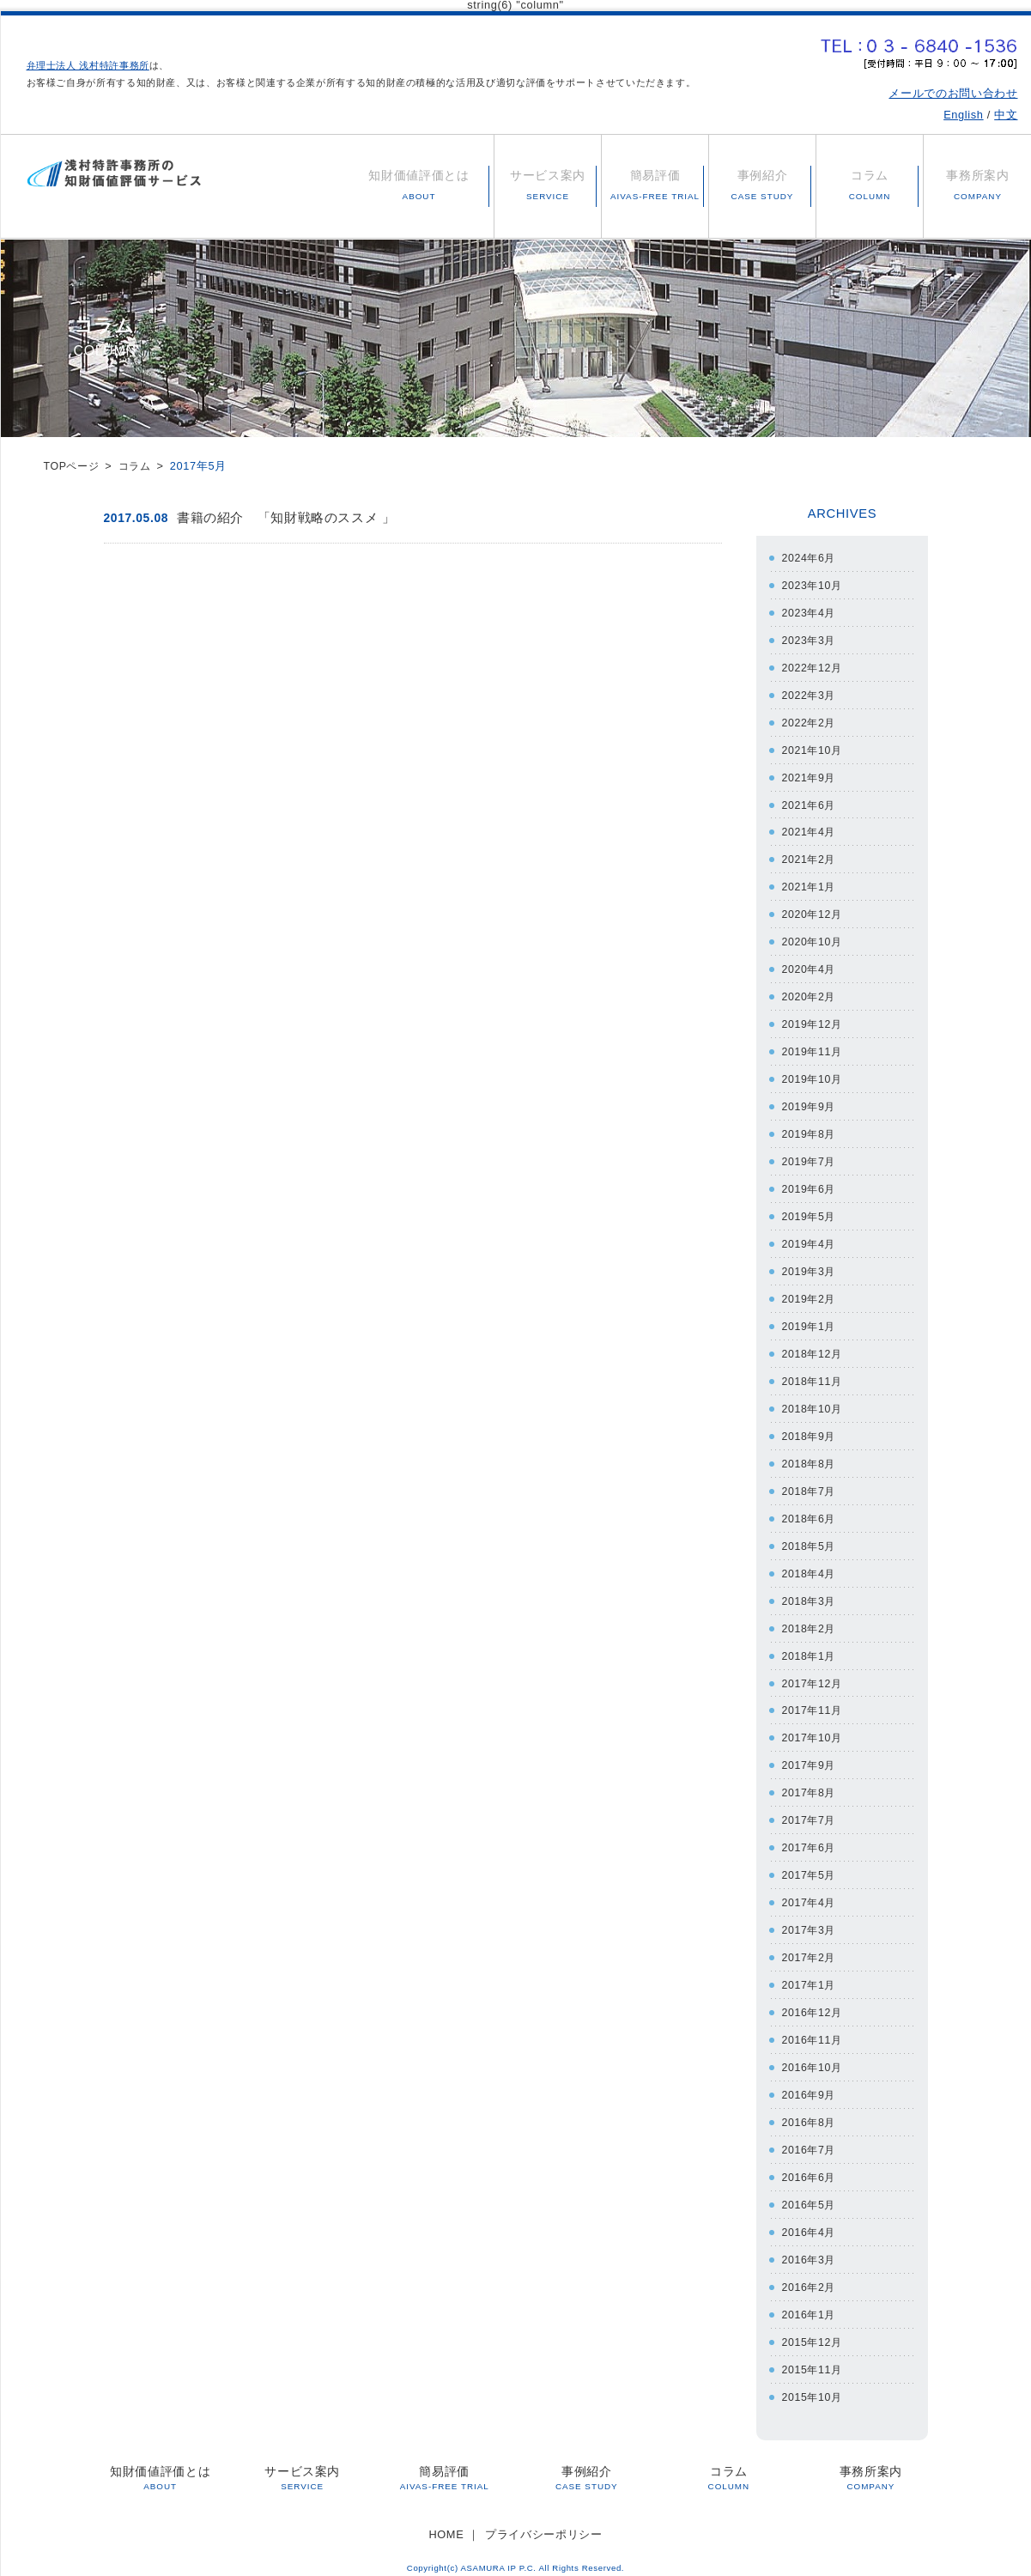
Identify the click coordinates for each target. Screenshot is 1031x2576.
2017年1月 (810, 1975)
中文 (1005, 114)
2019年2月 (810, 1293)
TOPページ (73, 465)
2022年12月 (814, 666)
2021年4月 (810, 829)
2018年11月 (814, 1375)
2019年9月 (810, 1103)
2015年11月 (814, 2356)
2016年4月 (810, 2220)
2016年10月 (814, 2056)
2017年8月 (810, 1783)
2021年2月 (810, 857)
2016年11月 (814, 2029)
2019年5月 (810, 1212)
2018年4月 (810, 1565)
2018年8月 (810, 1456)
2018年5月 (810, 1539)
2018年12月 (814, 1347)
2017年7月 (810, 1811)
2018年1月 (810, 1648)
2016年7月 (810, 2138)
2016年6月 (810, 2166)
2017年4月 (810, 1892)
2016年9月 (810, 2084)
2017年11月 (814, 1702)
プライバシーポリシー (543, 2521)
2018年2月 (810, 1620)
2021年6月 (810, 802)
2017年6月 (810, 1838)
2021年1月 (810, 884)
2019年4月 (810, 1238)
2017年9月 (810, 1757)
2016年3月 (810, 2247)
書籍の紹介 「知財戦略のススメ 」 (286, 517)
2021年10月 (814, 748)
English (963, 114)
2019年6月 (810, 1184)
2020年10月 (814, 939)
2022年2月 (810, 720)
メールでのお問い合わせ (952, 93)
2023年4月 (810, 611)
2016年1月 (810, 2302)
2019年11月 (814, 1048)
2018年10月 (814, 1402)
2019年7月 (810, 1157)
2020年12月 (814, 911)
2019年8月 (810, 1129)
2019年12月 (814, 1020)
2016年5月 (810, 2193)
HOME (446, 2521)
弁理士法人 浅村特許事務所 (88, 65)
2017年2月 (810, 1947)
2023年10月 (814, 584)
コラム (139, 465)
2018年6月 (810, 1511)
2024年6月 (810, 557)
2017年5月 (810, 1866)
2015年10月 (814, 2384)
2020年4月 (810, 966)
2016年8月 (810, 2111)
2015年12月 (814, 2329)
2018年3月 (810, 1593)
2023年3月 (810, 639)
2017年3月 (810, 1920)
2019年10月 (814, 1075)
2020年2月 (810, 993)
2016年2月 (810, 2275)
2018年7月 (810, 1484)
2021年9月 (810, 775)
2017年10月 (814, 1729)
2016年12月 (814, 2002)
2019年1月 (810, 1321)
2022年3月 (810, 693)
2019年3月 (810, 1266)
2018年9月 (810, 1430)
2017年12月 (814, 1674)
